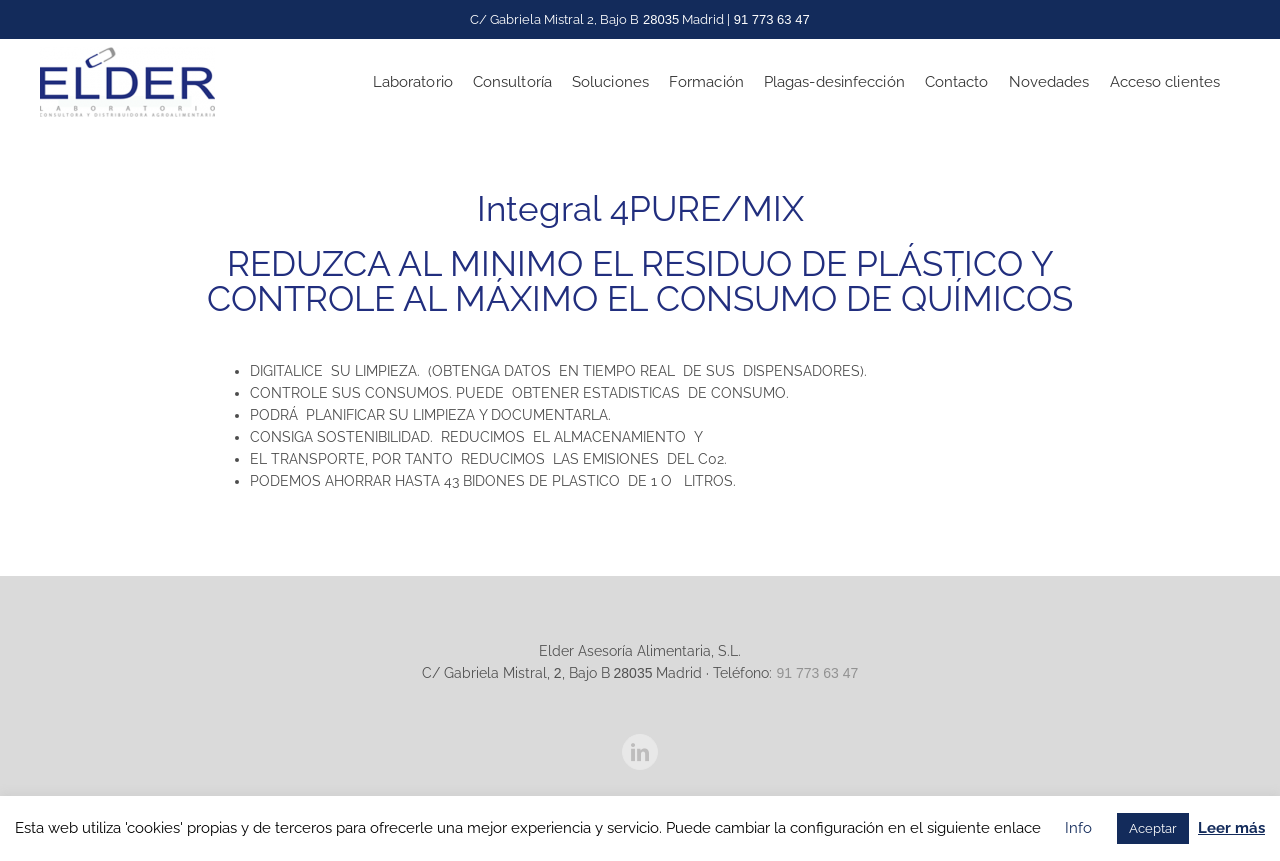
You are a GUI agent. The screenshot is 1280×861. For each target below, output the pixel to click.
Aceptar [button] (1153, 828)
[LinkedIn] (640, 751)
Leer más (1231, 828)
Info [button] (1078, 828)
